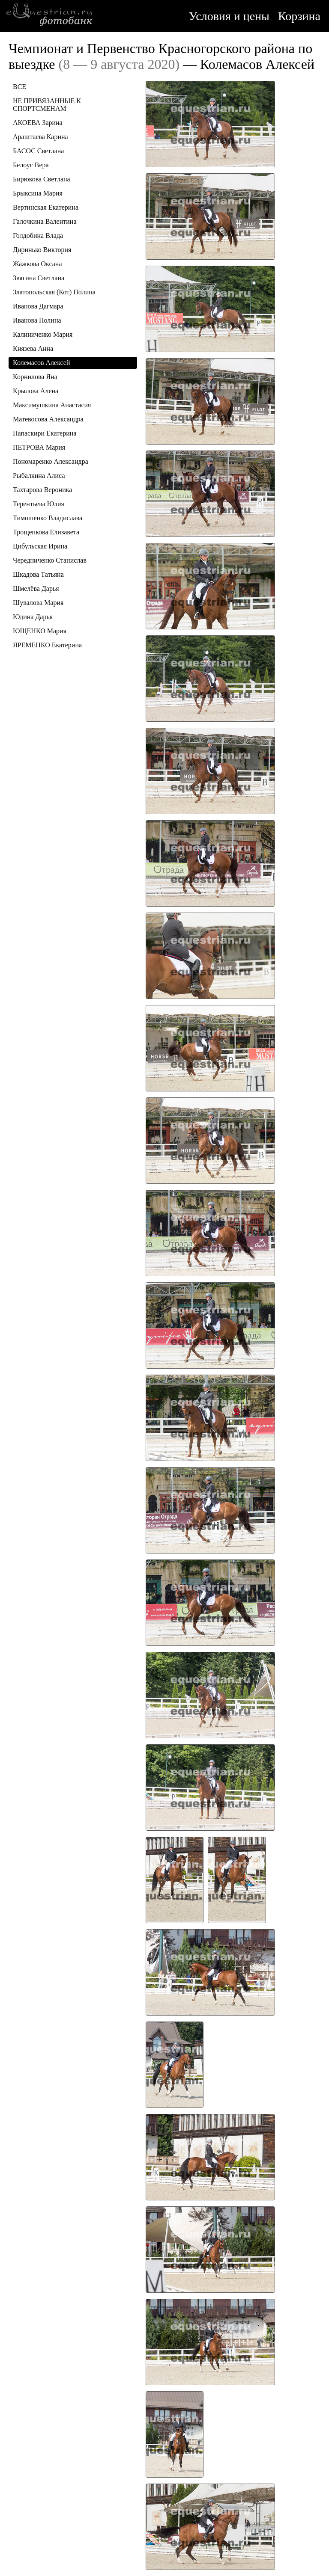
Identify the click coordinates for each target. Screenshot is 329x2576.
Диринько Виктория (42, 249)
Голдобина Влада (38, 235)
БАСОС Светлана (38, 150)
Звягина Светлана (38, 278)
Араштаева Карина (40, 136)
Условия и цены (229, 16)
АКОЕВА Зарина (38, 122)
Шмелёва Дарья (36, 588)
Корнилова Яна (35, 376)
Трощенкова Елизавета (46, 532)
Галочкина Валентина (45, 221)
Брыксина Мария (38, 193)
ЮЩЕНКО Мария (39, 630)
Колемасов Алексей (41, 362)
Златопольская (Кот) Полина (54, 292)
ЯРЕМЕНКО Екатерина (47, 645)
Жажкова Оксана (37, 263)
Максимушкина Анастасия (52, 405)
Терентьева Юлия (38, 503)
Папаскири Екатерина (44, 433)
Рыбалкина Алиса (39, 475)
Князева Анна (33, 348)
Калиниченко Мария (42, 334)
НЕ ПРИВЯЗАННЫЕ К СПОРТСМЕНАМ (47, 104)
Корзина (299, 16)
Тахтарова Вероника (42, 489)
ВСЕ (19, 86)
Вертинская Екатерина (45, 207)
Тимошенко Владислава (47, 518)
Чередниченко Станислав (50, 560)
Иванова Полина (37, 320)
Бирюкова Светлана (41, 179)
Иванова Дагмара (38, 306)
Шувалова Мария (38, 602)
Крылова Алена (35, 390)
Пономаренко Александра (50, 461)
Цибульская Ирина (40, 546)
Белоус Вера (31, 165)
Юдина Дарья (33, 616)
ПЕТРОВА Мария (39, 447)
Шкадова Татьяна (38, 574)
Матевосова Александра (48, 419)
